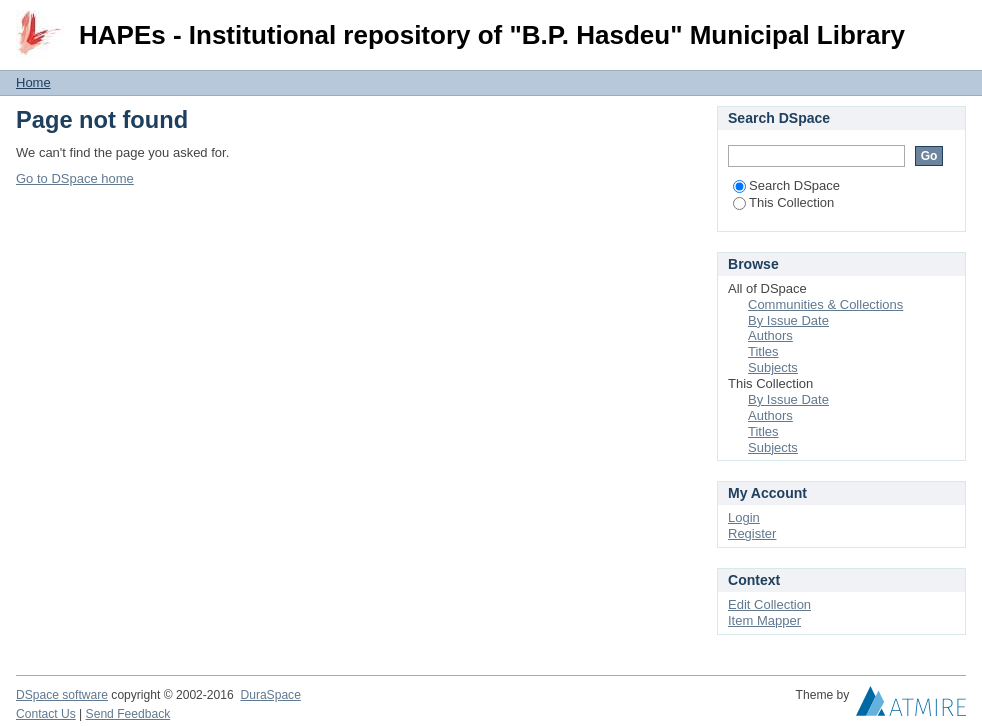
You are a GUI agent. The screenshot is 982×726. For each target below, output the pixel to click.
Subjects (773, 367)
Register (752, 533)
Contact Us (46, 714)
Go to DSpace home (75, 178)
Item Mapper (764, 620)
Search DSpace (786, 185)
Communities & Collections (825, 304)
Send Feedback (128, 714)
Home (33, 82)
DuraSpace (270, 695)
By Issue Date (788, 320)
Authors (770, 335)
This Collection (783, 202)
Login (950, 24)
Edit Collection (769, 604)
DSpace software (62, 695)
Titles (763, 351)
